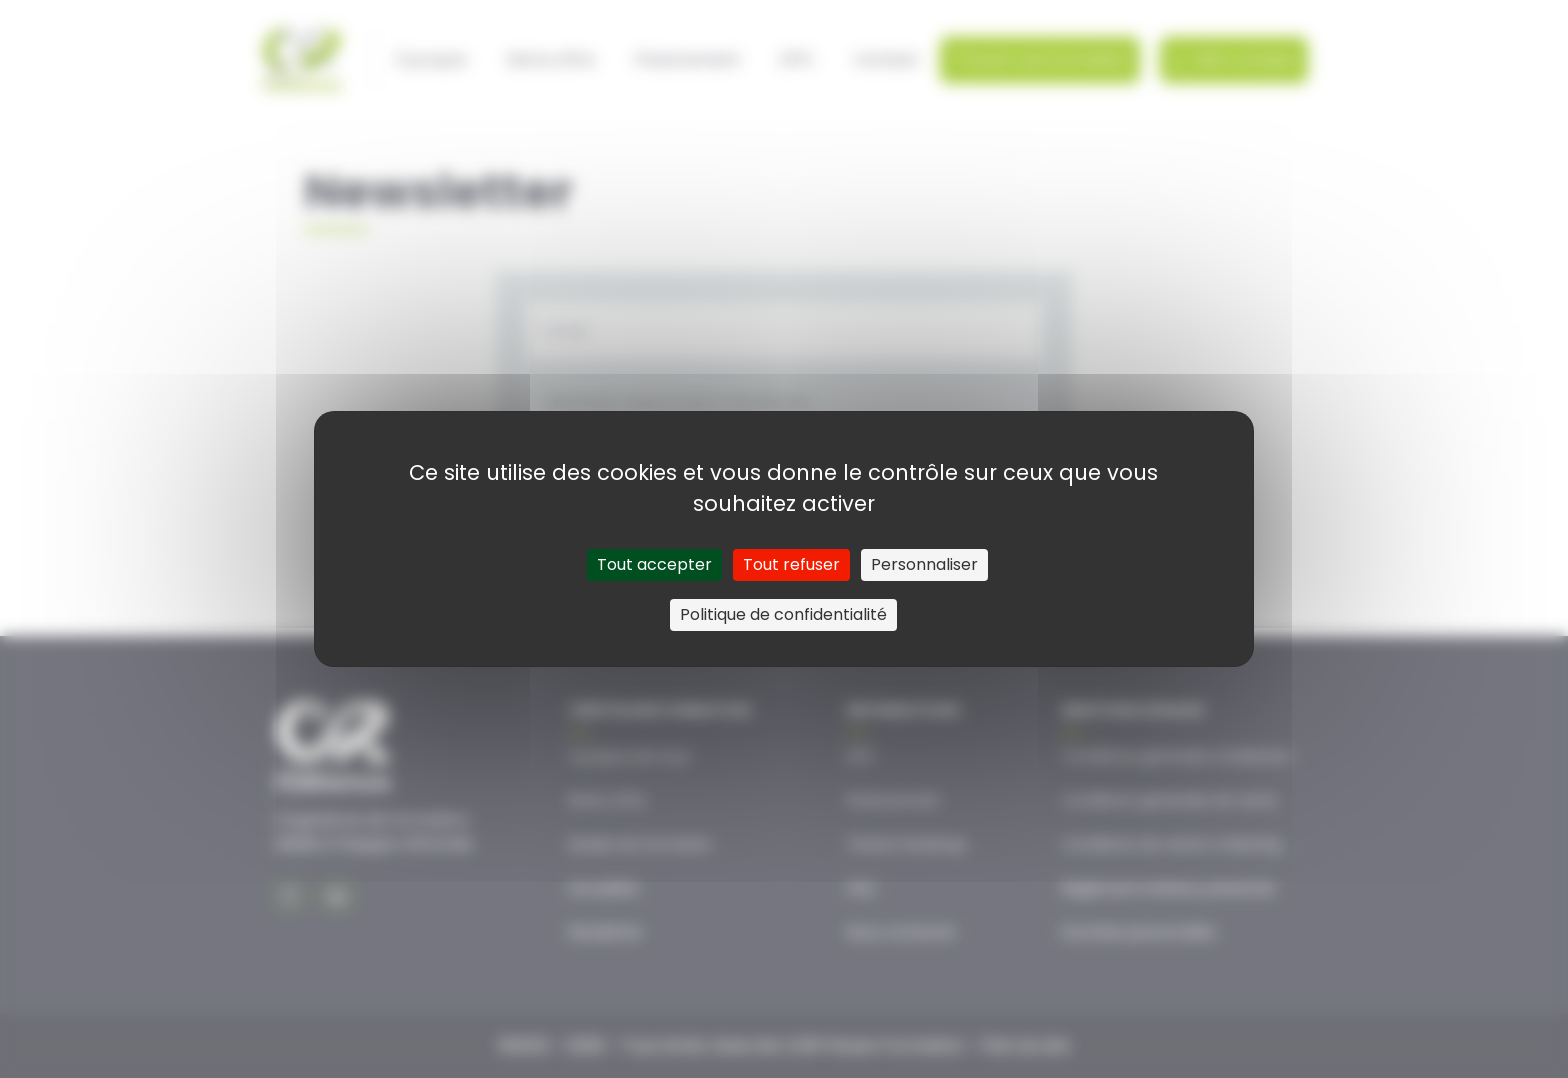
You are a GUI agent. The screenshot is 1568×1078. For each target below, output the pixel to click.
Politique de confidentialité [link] (783, 614)
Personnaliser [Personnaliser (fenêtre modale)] (924, 564)
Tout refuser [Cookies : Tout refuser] (791, 564)
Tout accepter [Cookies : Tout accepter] (654, 564)
